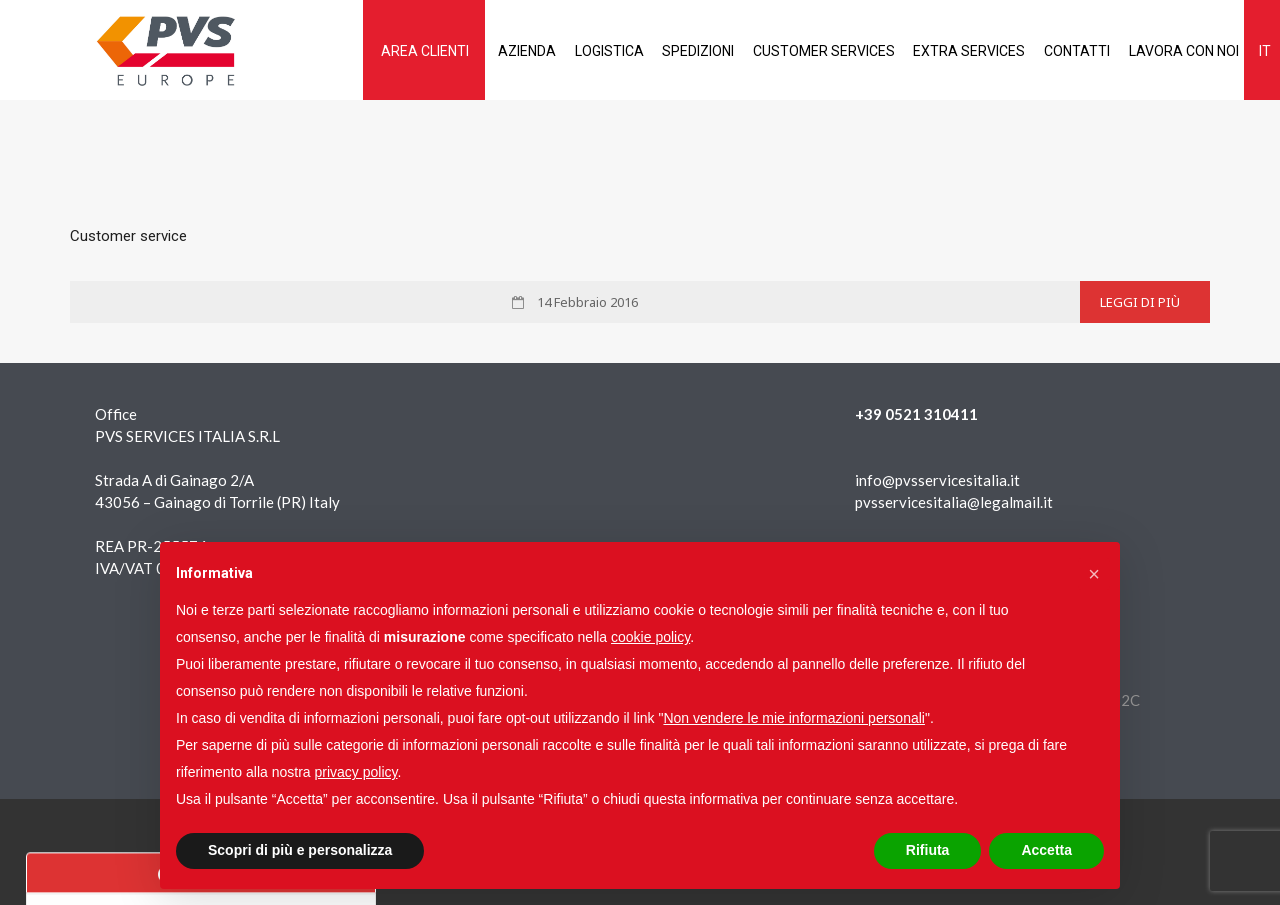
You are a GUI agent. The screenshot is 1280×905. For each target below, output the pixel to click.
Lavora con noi (1171, 51)
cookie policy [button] (650, 637)
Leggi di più (1140, 302)
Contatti (1058, 51)
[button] (1094, 574)
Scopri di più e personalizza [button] (300, 850)
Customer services (792, 51)
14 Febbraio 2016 (586, 302)
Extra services (944, 51)
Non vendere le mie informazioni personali (793, 718)
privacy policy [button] (356, 772)
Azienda (476, 51)
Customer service (128, 236)
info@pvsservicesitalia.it (937, 480)
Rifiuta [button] (928, 850)
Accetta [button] (1046, 850)
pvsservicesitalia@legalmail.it (954, 502)
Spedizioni (660, 51)
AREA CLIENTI (368, 51)
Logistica (564, 51)
